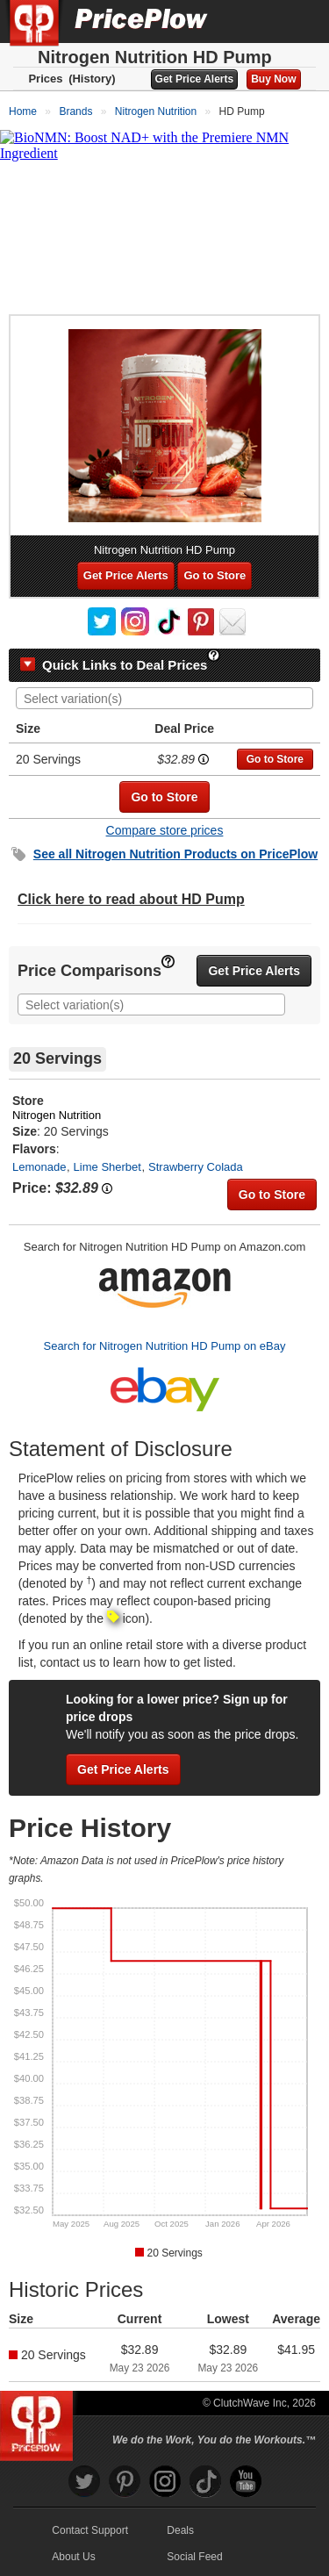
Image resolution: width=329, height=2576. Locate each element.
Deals (180, 2530)
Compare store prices (165, 830)
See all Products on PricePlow (175, 854)
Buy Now (273, 79)
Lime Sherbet (107, 1166)
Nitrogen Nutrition (56, 1115)
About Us (73, 2557)
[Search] (257, 21)
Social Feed (194, 2557)
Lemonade (39, 1166)
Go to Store (214, 575)
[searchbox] (169, 699)
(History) (91, 78)
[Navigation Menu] (297, 21)
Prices (45, 78)
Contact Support (90, 2530)
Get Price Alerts (194, 79)
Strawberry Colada (195, 1166)
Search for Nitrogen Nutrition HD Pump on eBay (164, 1346)
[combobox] (164, 698)
